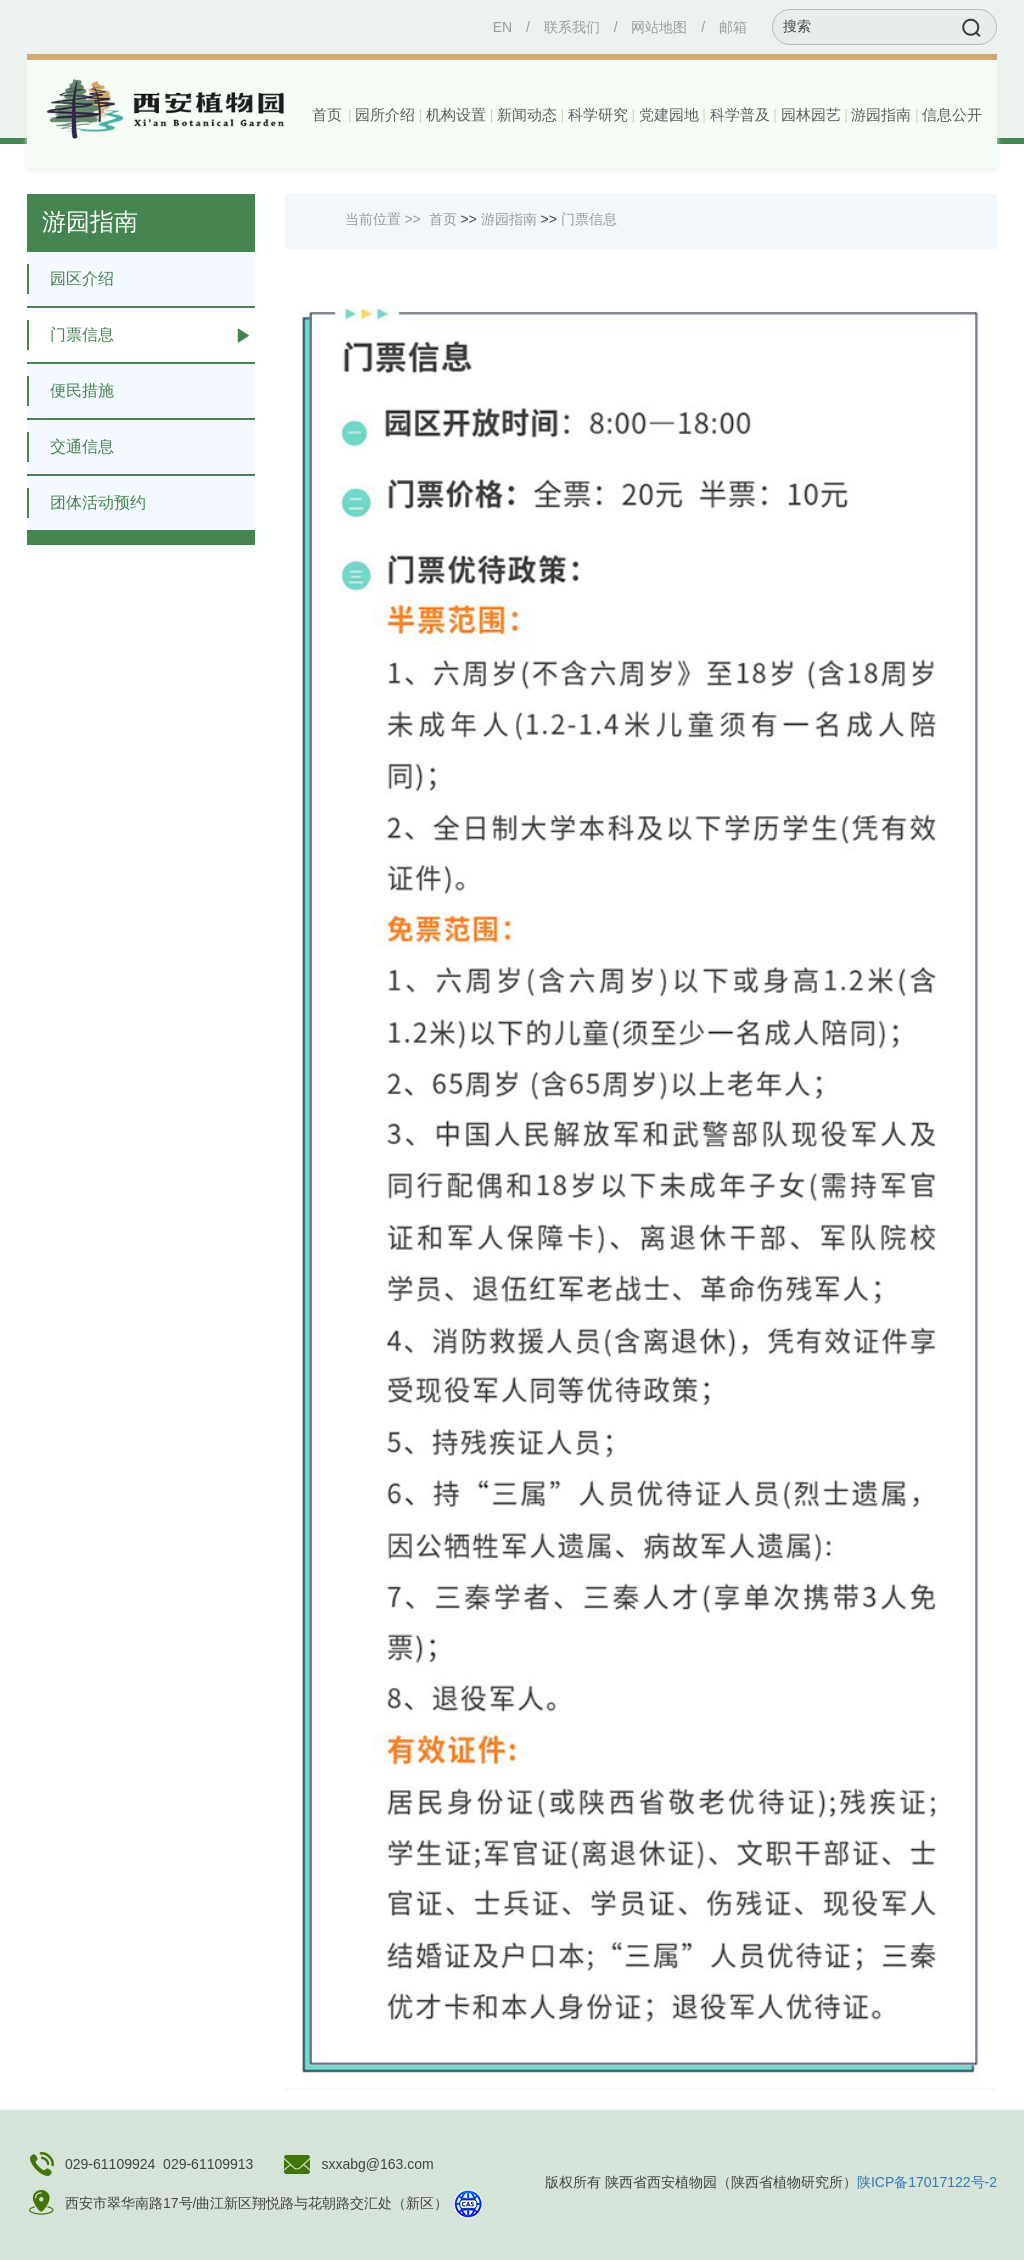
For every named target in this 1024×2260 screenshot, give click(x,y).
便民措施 (70, 391)
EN (502, 27)
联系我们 (572, 27)
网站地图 (659, 27)
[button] (383, 115)
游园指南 (509, 219)
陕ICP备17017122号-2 (927, 2182)
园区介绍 (70, 279)
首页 (327, 115)
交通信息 (70, 447)
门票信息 (70, 335)
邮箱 (733, 27)
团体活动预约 (86, 503)
